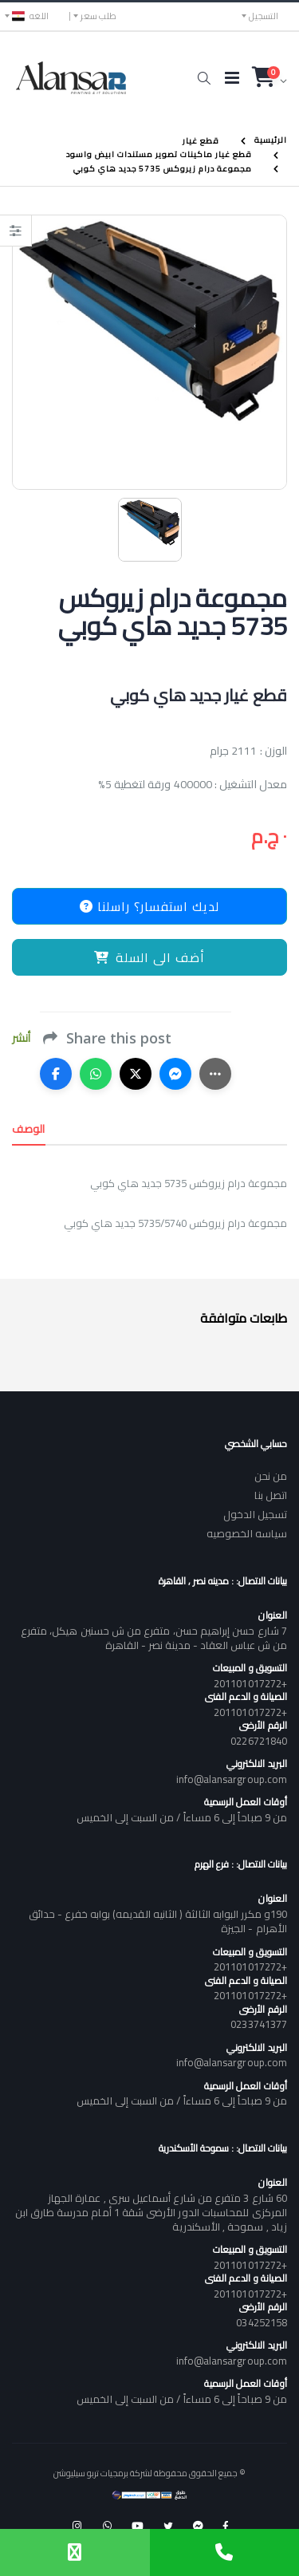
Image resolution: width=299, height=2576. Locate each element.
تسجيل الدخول (255, 1514)
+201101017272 (250, 1683)
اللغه (30, 16)
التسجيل (263, 16)
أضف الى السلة (149, 957)
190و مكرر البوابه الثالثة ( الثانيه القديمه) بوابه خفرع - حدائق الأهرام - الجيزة (158, 1921)
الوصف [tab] (28, 1128)
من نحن (270, 1475)
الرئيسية (270, 140)
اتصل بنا (270, 1495)
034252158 (261, 2322)
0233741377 (258, 2024)
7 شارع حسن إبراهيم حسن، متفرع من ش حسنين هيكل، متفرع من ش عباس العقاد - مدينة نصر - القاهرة (154, 1638)
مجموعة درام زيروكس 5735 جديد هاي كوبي (162, 168)
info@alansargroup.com (231, 1779)
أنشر (21, 1038)
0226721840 (258, 1740)
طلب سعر (98, 16)
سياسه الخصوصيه (247, 1533)
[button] (204, 78)
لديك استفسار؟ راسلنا (149, 906)
